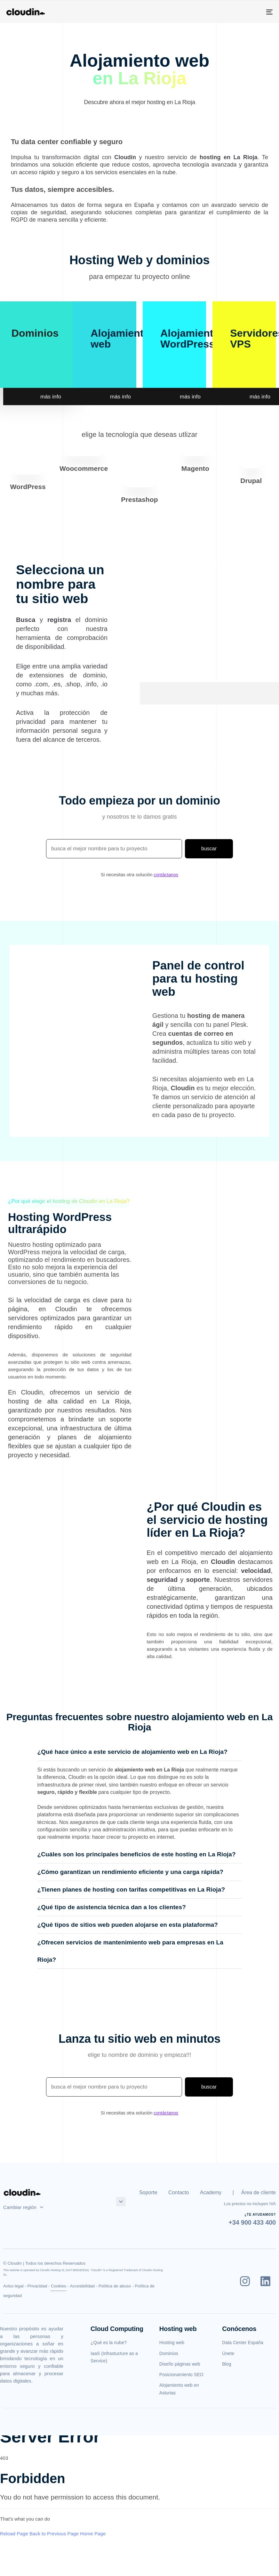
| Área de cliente (254, 2192)
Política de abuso (115, 2286)
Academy (210, 2192)
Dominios (34, 333)
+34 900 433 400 (252, 2222)
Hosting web (171, 2342)
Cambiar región (23, 2207)
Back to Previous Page (54, 2533)
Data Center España (242, 2342)
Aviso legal (13, 2286)
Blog (226, 2364)
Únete (228, 2353)
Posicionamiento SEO (181, 2374)
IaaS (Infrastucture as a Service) (114, 2357)
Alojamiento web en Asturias (179, 2389)
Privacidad (37, 2286)
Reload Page (14, 2533)
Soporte (148, 2192)
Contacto (178, 2192)
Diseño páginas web (179, 2364)
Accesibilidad (82, 2286)
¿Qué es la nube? (109, 2342)
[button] (139, 1752)
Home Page (93, 2533)
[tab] (139, 1752)
